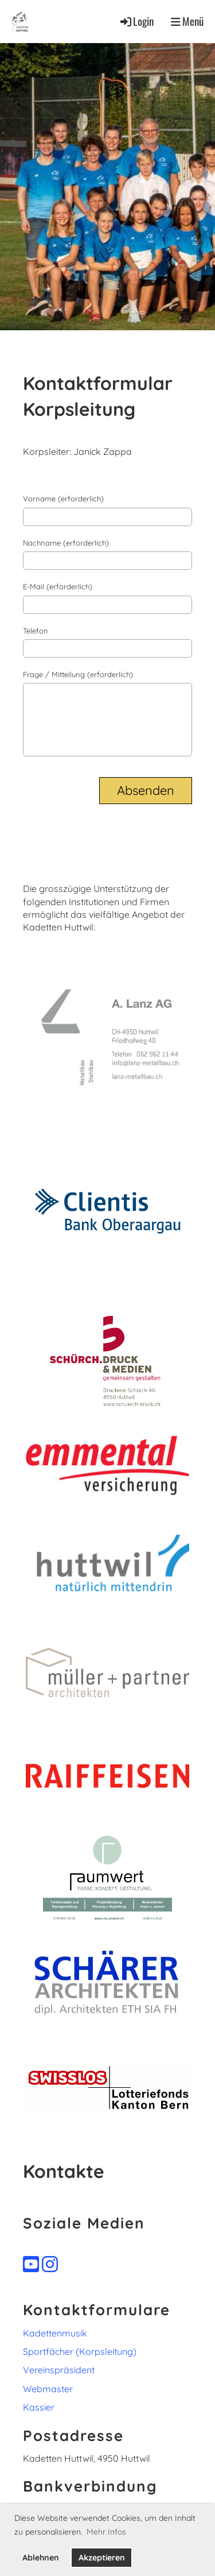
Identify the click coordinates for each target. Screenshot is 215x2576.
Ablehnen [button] (40, 2557)
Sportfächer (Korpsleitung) (79, 2351)
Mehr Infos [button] (106, 2532)
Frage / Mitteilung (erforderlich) (78, 674)
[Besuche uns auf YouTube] (31, 2264)
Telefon (35, 630)
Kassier (38, 2407)
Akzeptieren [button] (102, 2557)
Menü (187, 21)
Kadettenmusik (55, 2333)
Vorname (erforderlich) (63, 498)
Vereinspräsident (59, 2370)
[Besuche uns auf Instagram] (50, 2264)
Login (136, 21)
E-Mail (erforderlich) (57, 586)
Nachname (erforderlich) (66, 542)
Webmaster (48, 2389)
